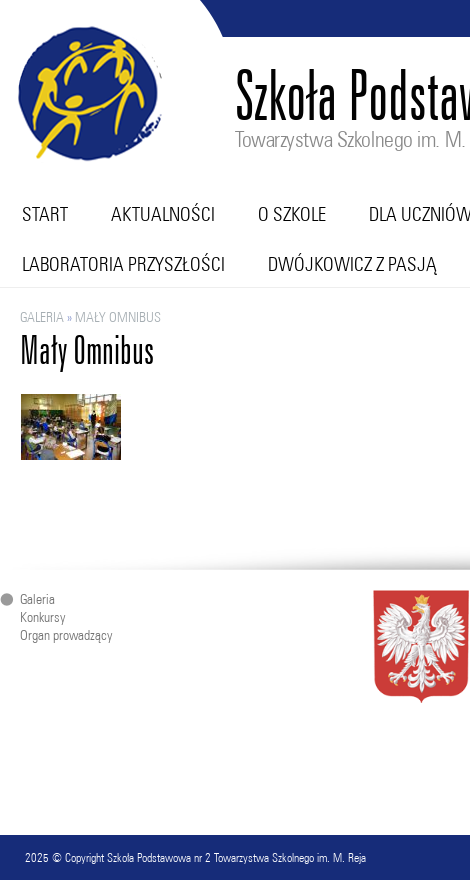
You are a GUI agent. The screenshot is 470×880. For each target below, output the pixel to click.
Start (45, 214)
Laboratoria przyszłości (123, 264)
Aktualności (163, 214)
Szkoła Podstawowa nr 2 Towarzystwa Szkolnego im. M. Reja (236, 857)
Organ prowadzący (66, 635)
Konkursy (42, 617)
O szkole (292, 214)
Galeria (42, 317)
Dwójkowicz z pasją (352, 264)
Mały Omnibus (118, 317)
